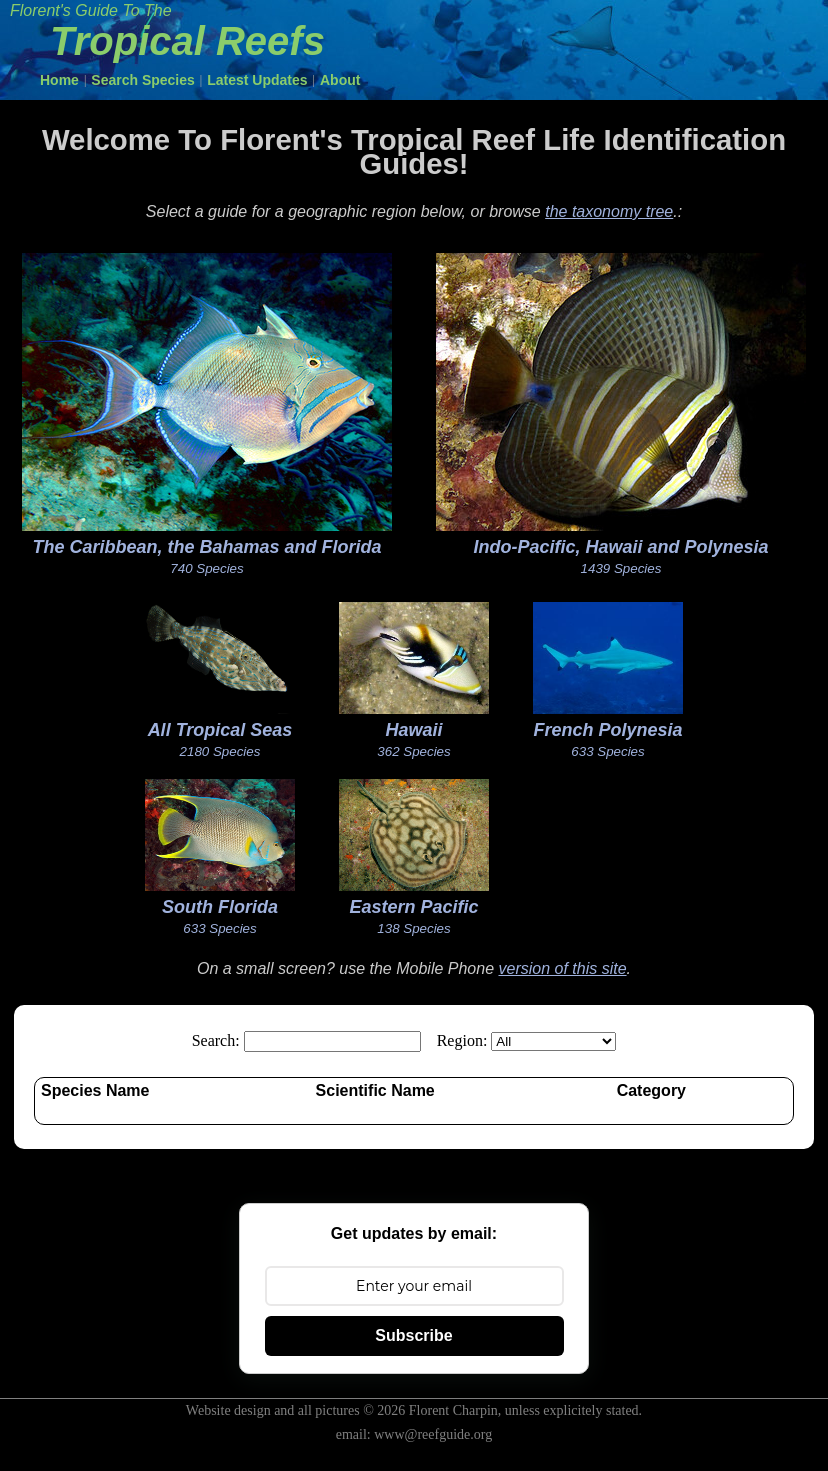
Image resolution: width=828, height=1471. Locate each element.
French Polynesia (607, 730)
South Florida (220, 907)
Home (59, 80)
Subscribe (413, 1335)
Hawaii (413, 730)
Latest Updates (257, 80)
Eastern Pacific (413, 907)
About (340, 80)
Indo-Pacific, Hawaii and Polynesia (620, 547)
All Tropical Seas (220, 730)
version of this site (562, 968)
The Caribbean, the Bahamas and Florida (206, 547)
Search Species (143, 80)
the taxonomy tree (609, 211)
